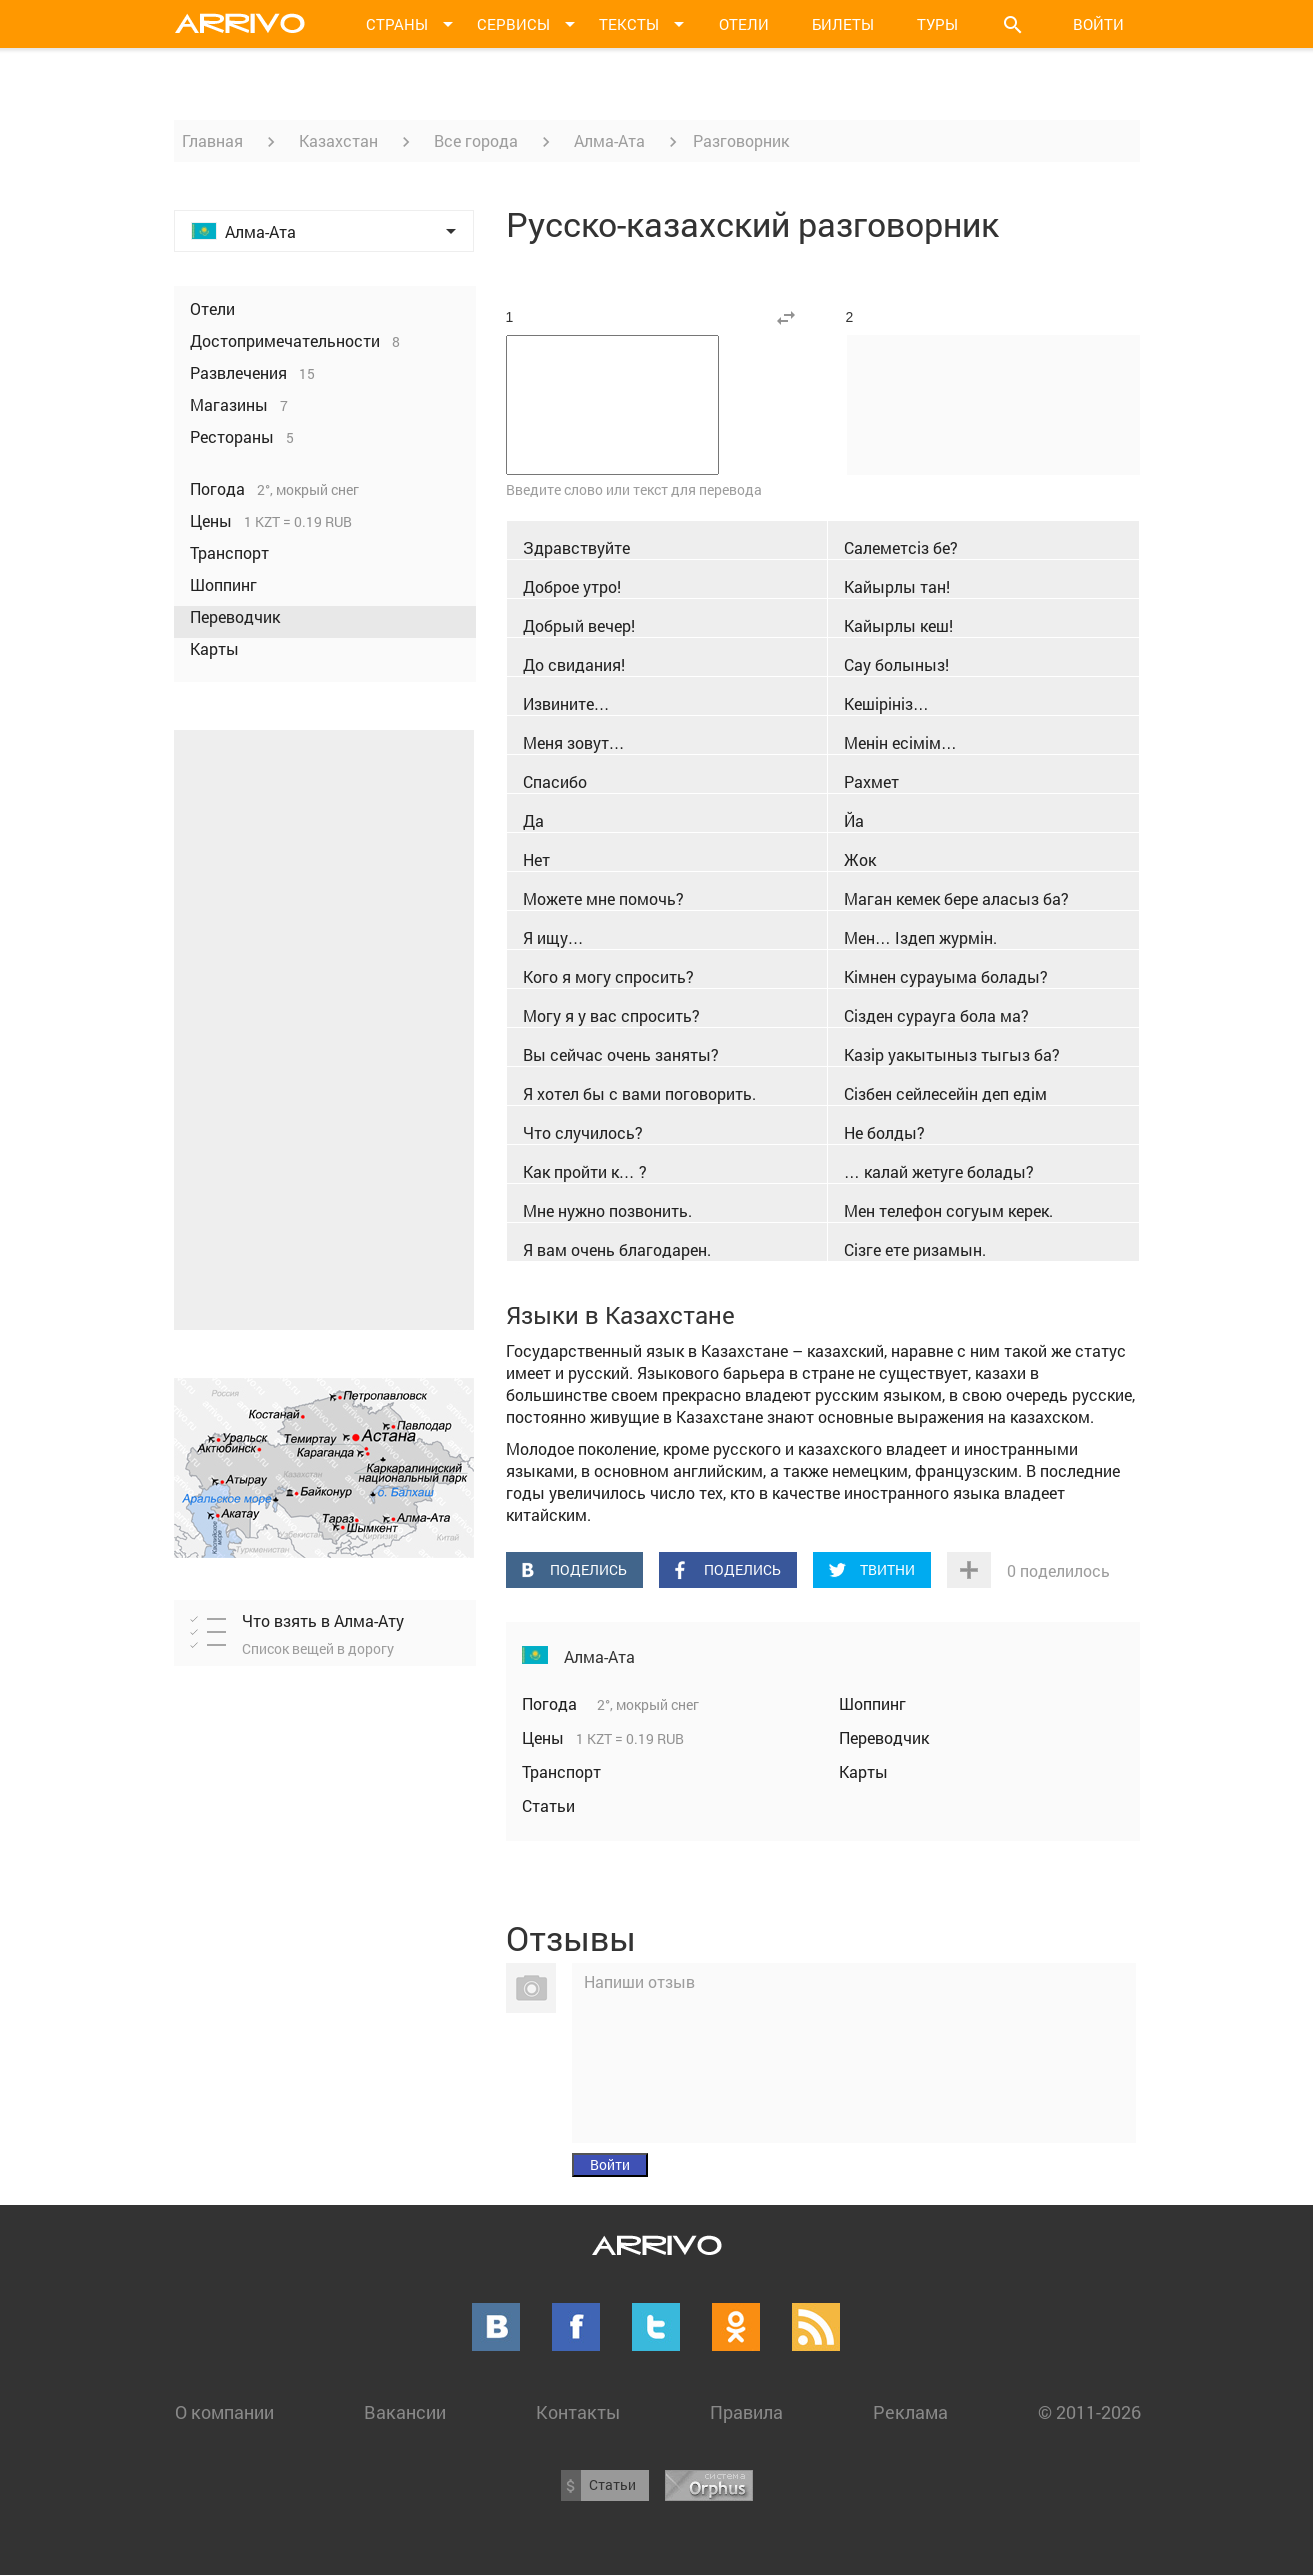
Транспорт (561, 1771)
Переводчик (884, 1737)
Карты (863, 1771)
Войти (1098, 24)
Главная (212, 140)
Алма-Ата (609, 140)
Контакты (578, 2412)
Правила (746, 2412)
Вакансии (405, 2412)
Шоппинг (872, 1703)
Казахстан (338, 140)
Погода (551, 1703)
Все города (476, 140)
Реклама (910, 2412)
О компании (224, 2412)
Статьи (548, 1805)
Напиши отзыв (639, 1981)
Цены (545, 1737)
